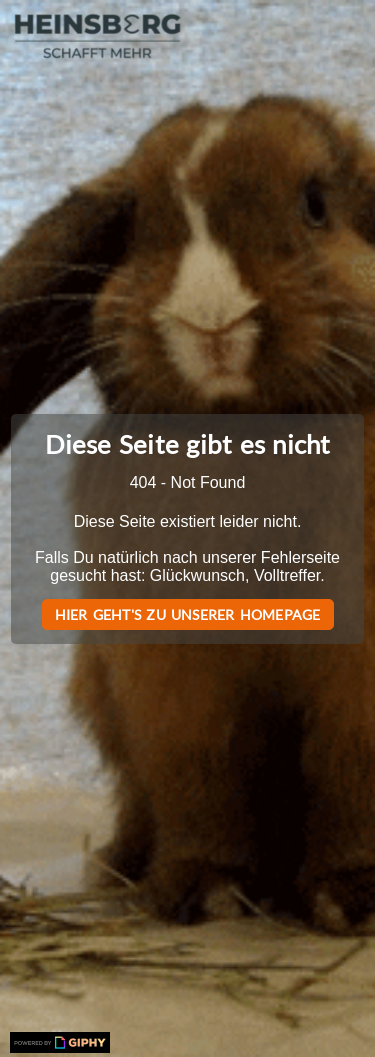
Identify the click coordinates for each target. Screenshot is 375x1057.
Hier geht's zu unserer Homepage (188, 614)
